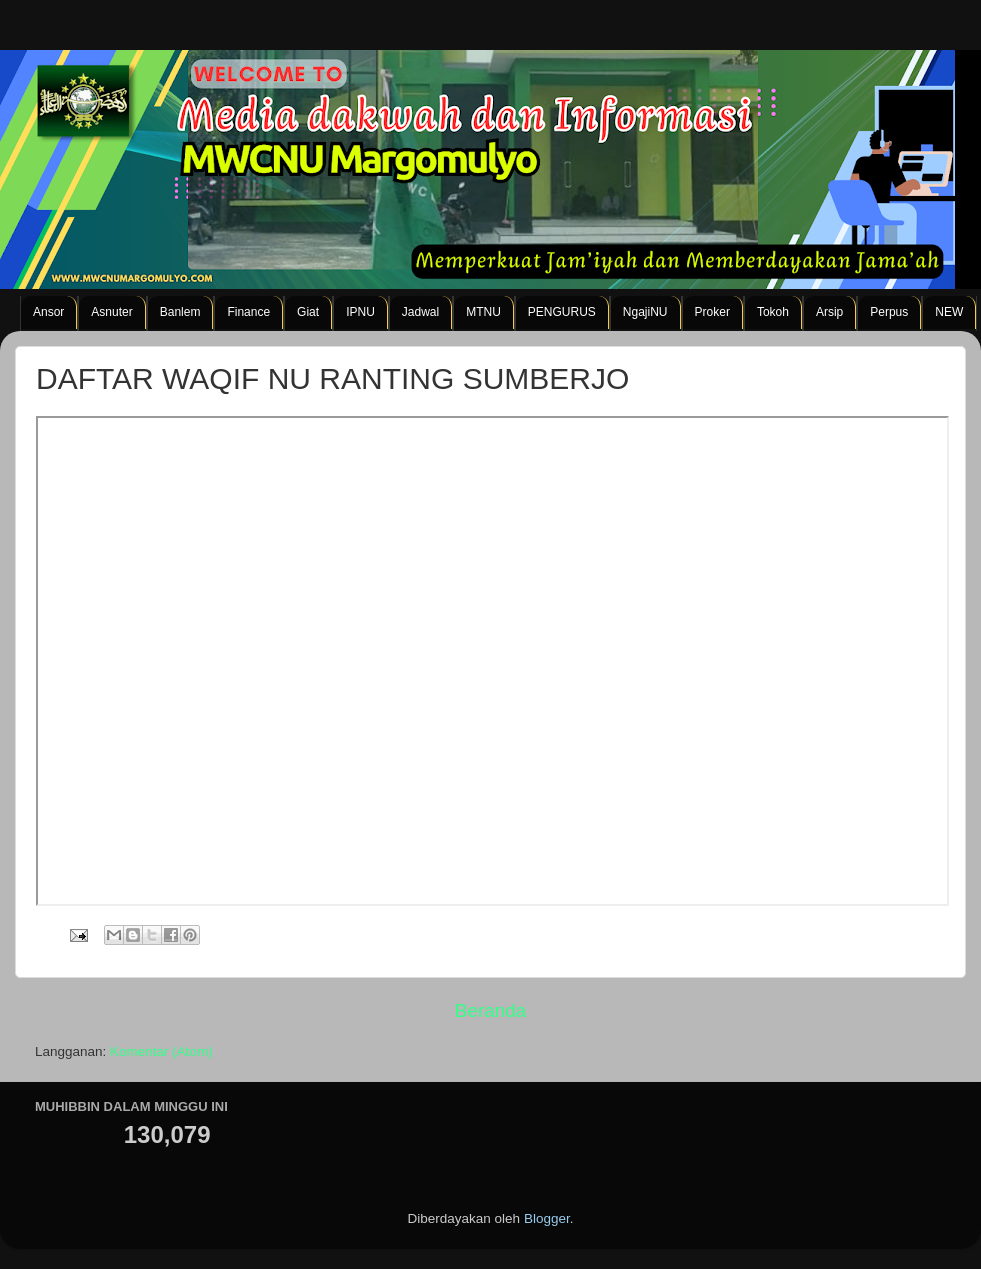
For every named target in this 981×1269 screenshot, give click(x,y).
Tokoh (773, 312)
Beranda (490, 1010)
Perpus (889, 312)
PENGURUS (562, 312)
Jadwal (420, 312)
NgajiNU (645, 312)
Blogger (547, 1218)
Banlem (180, 312)
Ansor (48, 312)
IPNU (360, 312)
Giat (308, 312)
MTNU (483, 312)
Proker (712, 312)
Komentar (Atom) (161, 1051)
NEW (949, 312)
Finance (248, 312)
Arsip (829, 312)
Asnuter (111, 312)
